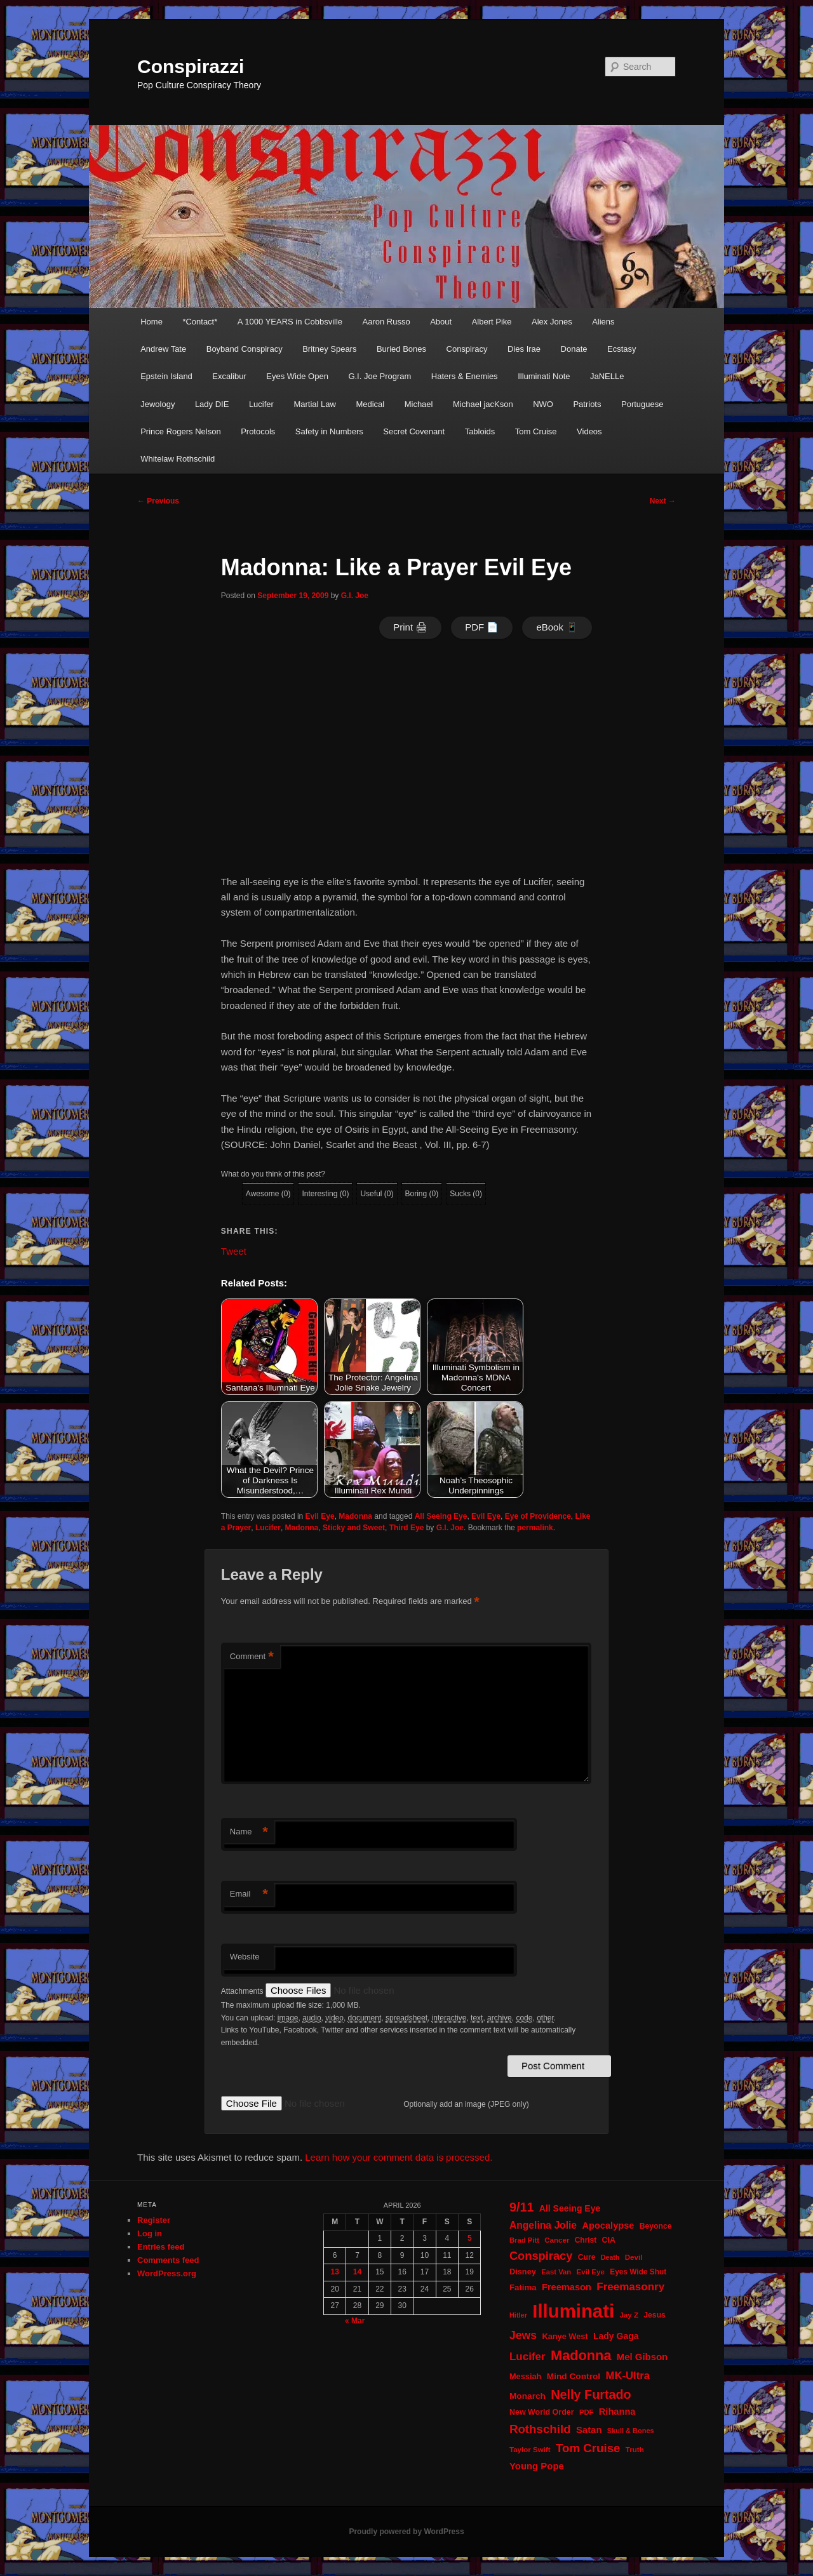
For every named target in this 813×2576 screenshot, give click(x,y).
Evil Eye (320, 1516)
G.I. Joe (354, 595)
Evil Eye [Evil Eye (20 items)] (591, 2272)
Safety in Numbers (329, 431)
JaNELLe (607, 376)
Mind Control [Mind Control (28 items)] (573, 2376)
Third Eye (406, 1527)
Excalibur (229, 376)
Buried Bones (401, 349)
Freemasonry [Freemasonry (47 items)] (630, 2287)
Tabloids (480, 431)
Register (153, 2220)
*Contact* (199, 321)
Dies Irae (524, 349)
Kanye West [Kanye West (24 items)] (565, 2336)
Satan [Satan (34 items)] (589, 2430)
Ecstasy (621, 349)
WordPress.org (166, 2273)
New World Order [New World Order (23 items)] (541, 2412)
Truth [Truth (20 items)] (635, 2449)
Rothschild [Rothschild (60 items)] (540, 2429)
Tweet (233, 1250)
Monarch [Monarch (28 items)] (527, 2396)
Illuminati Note (544, 376)
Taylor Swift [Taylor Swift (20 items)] (530, 2449)
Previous (158, 501)
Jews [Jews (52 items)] (523, 2335)
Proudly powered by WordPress (406, 2531)
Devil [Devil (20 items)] (634, 2257)
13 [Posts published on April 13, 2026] (334, 2271)
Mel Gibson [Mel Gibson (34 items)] (642, 2357)
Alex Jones (552, 321)
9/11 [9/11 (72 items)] (521, 2207)
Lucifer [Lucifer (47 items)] (527, 2357)
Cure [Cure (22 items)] (587, 2257)
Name (249, 1832)
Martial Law (314, 404)
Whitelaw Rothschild (177, 459)
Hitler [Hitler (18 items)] (518, 2315)
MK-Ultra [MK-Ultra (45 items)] (627, 2376)
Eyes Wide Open (297, 376)
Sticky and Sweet (354, 1527)
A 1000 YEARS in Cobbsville (290, 321)
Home (151, 321)
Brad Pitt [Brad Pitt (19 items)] (524, 2240)
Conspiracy (467, 349)
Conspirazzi (190, 66)
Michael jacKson (483, 404)
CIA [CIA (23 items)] (608, 2240)
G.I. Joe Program (379, 376)
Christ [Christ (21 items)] (585, 2240)
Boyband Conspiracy (244, 349)
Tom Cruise (536, 431)
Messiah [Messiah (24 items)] (525, 2376)
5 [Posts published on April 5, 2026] (469, 2238)
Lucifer (261, 404)
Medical (370, 404)
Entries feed (160, 2247)
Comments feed (168, 2260)
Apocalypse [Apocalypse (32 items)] (608, 2225)
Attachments (243, 1991)
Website (245, 1956)
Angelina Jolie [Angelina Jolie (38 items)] (543, 2225)
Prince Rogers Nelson (180, 431)
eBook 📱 (557, 627)
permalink (535, 1527)
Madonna (355, 1516)
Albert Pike (492, 321)
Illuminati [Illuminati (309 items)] (573, 2310)
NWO (543, 404)
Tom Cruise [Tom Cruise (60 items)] (588, 2448)
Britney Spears (329, 349)
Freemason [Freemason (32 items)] (566, 2287)
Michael (419, 404)
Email (249, 1894)
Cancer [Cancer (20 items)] (556, 2240)
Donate (574, 349)
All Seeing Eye (441, 1516)
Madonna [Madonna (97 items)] (581, 2355)
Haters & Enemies (464, 376)
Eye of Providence (538, 1516)
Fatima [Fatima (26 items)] (523, 2287)
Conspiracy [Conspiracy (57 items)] (540, 2255)
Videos (589, 431)
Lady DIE (212, 404)
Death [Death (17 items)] (610, 2257)
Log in (149, 2233)
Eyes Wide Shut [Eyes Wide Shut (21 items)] (638, 2271)
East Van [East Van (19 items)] (556, 2272)
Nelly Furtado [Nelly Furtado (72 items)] (591, 2394)
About (441, 321)
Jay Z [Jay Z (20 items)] (628, 2315)
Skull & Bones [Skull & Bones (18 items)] (630, 2430)
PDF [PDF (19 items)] (586, 2412)
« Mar (355, 2320)
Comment (252, 1657)
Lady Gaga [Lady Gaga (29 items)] (616, 2336)
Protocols (258, 431)
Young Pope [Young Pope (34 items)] (536, 2466)
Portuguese (642, 404)
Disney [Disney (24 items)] (522, 2271)
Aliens (603, 321)
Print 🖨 (410, 627)
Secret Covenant (414, 431)
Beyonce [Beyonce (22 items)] (656, 2226)
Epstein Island (166, 376)
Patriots (587, 404)
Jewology (157, 404)
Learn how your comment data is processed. (398, 2157)
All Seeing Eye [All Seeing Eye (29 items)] (569, 2208)
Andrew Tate (163, 349)
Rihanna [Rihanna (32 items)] (617, 2411)
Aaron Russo (386, 321)
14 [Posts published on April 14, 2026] (357, 2271)
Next (663, 501)
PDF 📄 (482, 627)
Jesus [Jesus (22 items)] (654, 2315)
